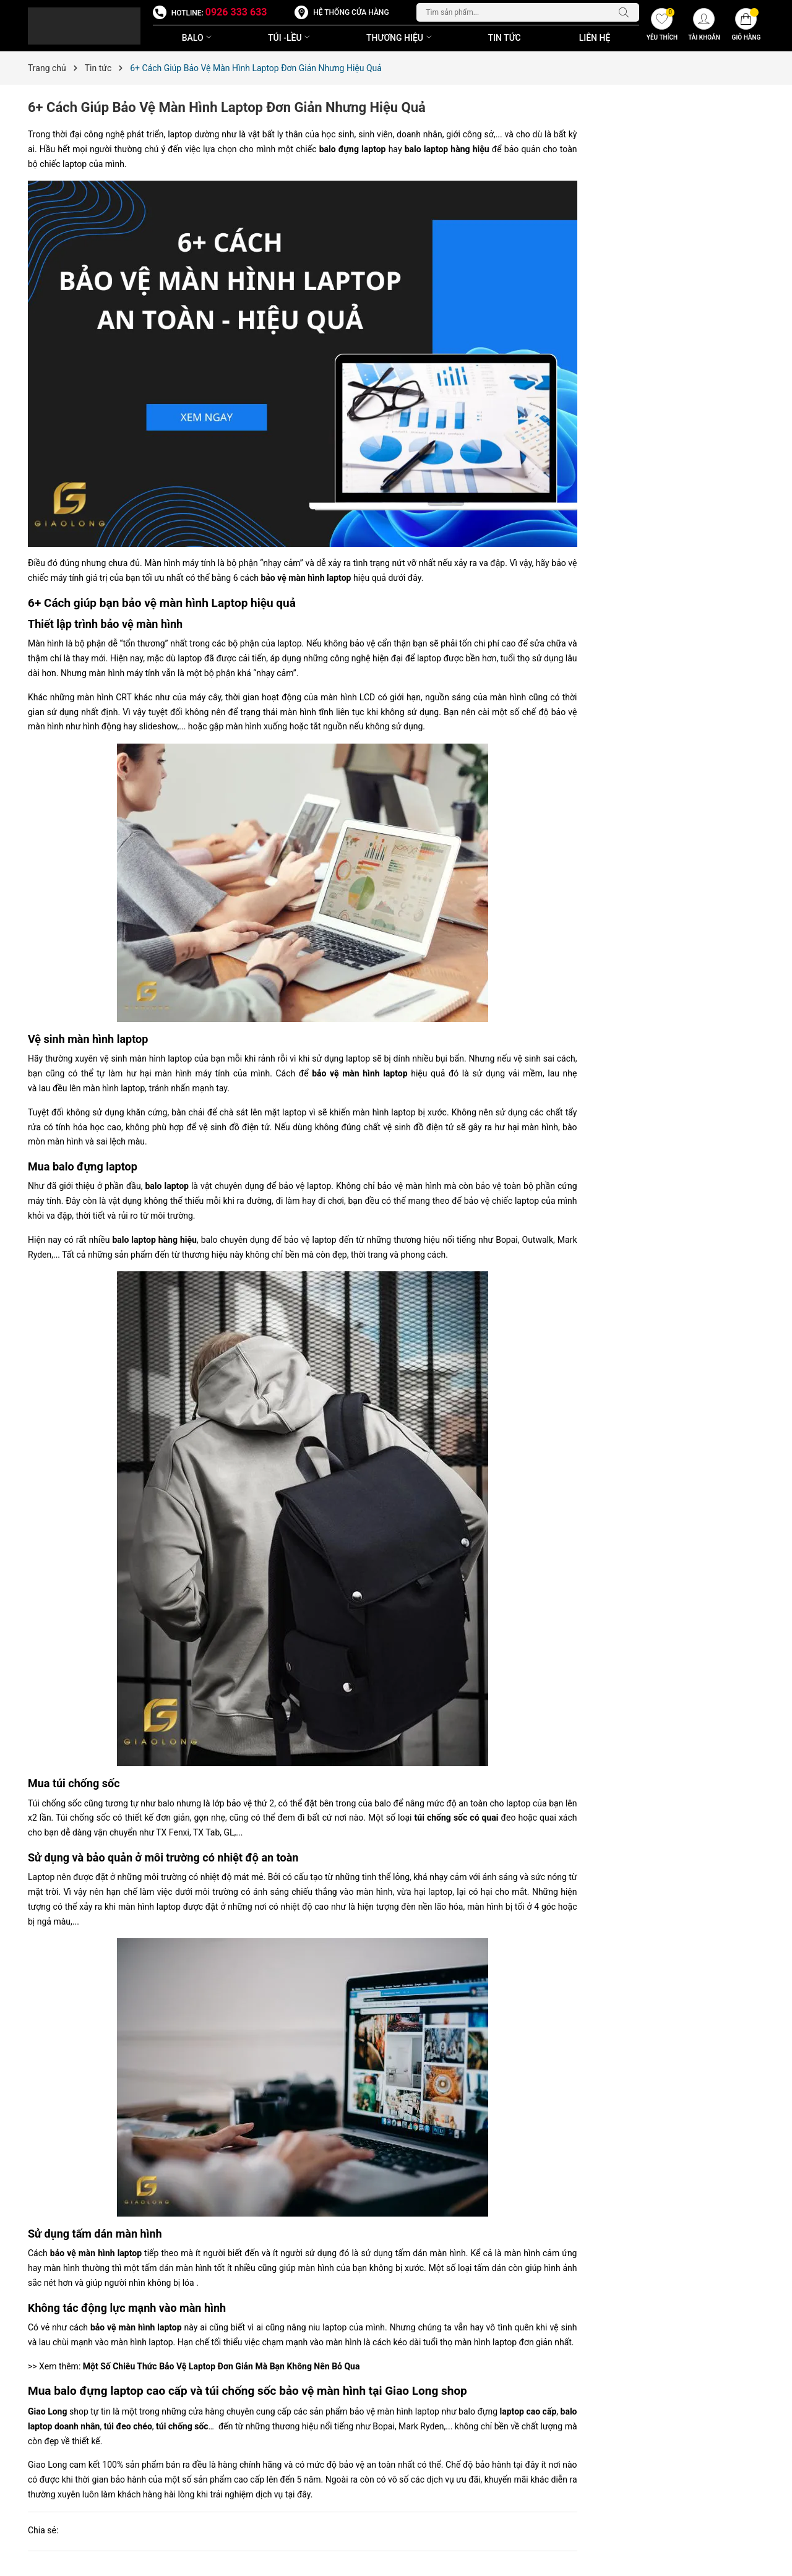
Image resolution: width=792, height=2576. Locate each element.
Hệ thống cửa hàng (351, 12)
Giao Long (47, 2411)
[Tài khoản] (704, 26)
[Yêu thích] (662, 26)
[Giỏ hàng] (746, 26)
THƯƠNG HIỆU (400, 38)
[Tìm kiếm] (626, 12)
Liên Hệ (595, 38)
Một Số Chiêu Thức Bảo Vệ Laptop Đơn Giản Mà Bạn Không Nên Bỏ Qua (221, 2366)
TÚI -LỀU (290, 38)
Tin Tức (504, 38)
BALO (198, 38)
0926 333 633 (236, 12)
